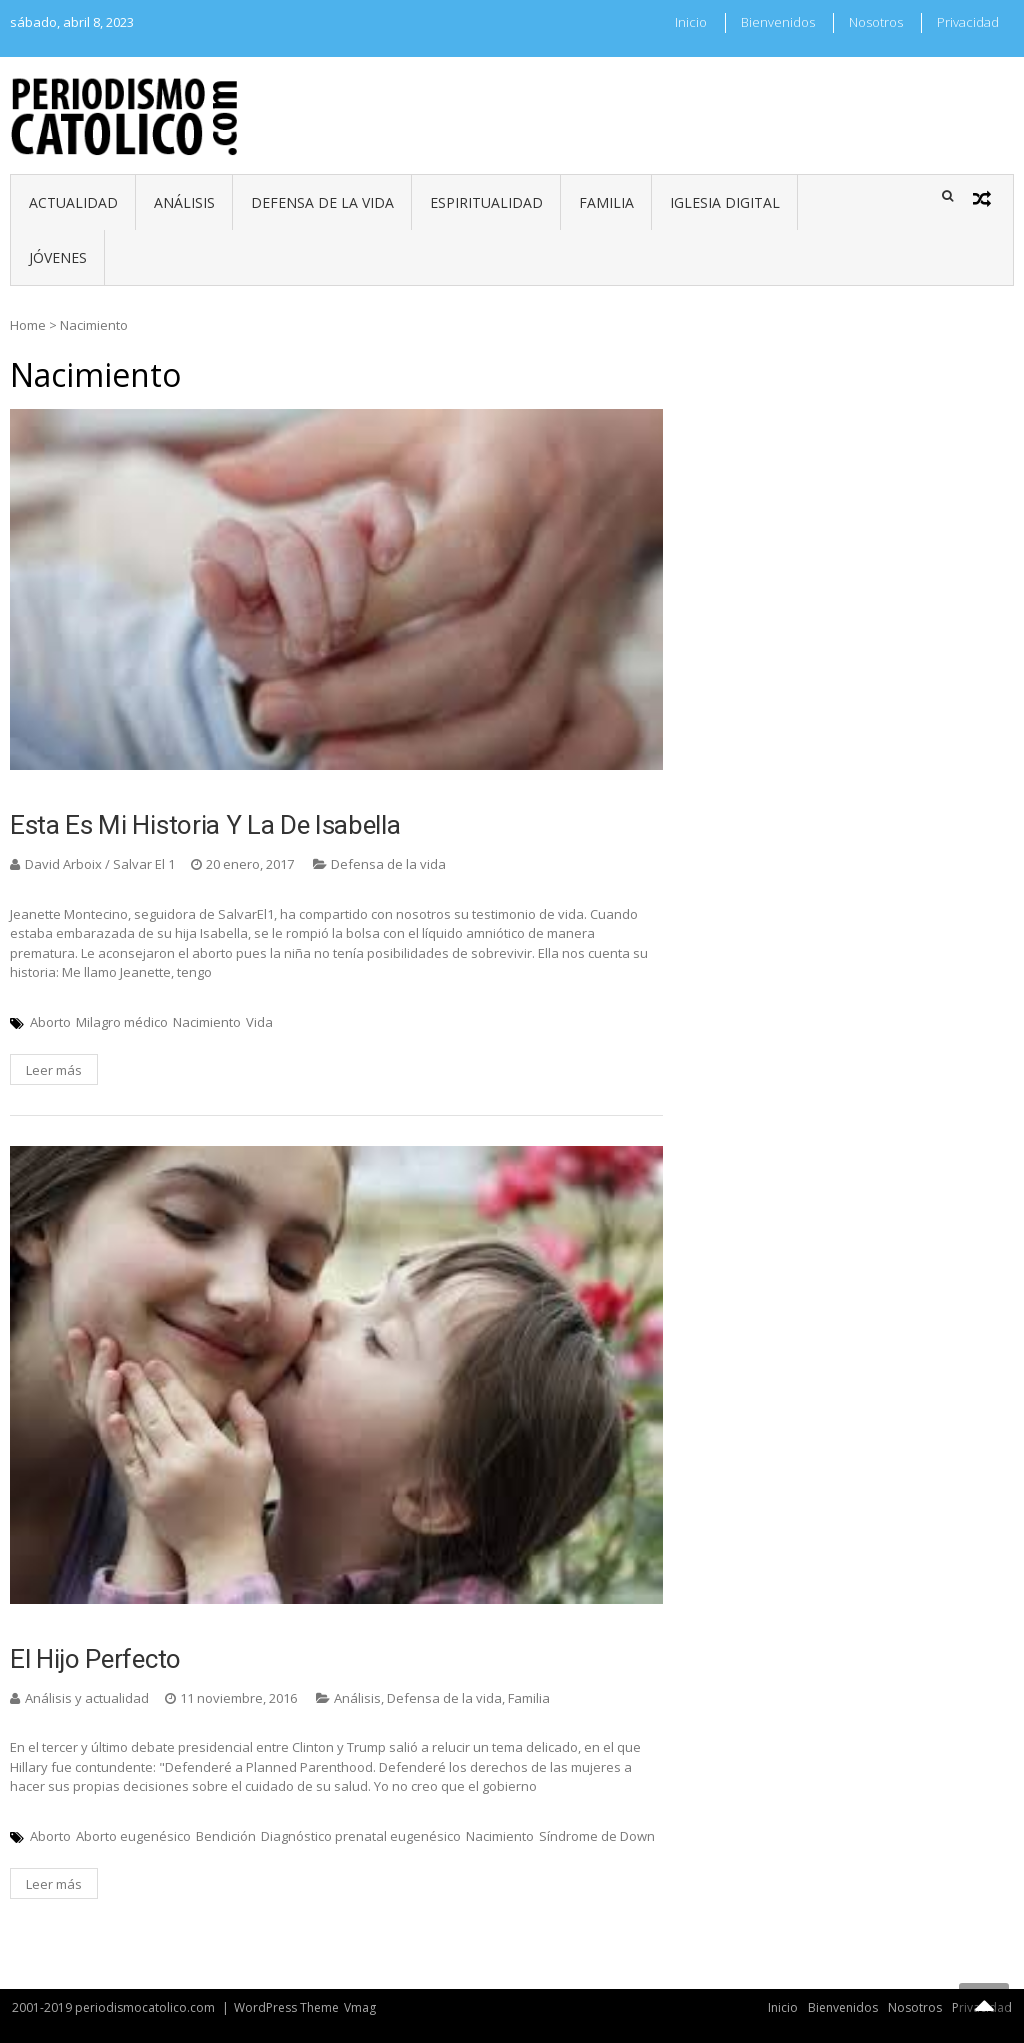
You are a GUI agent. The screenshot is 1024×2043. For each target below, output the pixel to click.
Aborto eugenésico (133, 1836)
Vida (259, 1022)
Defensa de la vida (322, 202)
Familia (606, 202)
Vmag (360, 2007)
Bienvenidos (778, 22)
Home (28, 325)
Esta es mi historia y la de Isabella (205, 825)
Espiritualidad (486, 202)
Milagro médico (122, 1022)
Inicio (691, 22)
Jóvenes (58, 257)
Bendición (226, 1836)
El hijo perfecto (95, 1659)
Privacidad (968, 22)
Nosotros (876, 22)
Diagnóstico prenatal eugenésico (361, 1836)
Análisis (184, 202)
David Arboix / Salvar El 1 (100, 864)
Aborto (50, 1022)
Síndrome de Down (597, 1836)
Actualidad (73, 202)
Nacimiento (207, 1022)
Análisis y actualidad (87, 1698)
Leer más (54, 1070)
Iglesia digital (725, 202)
